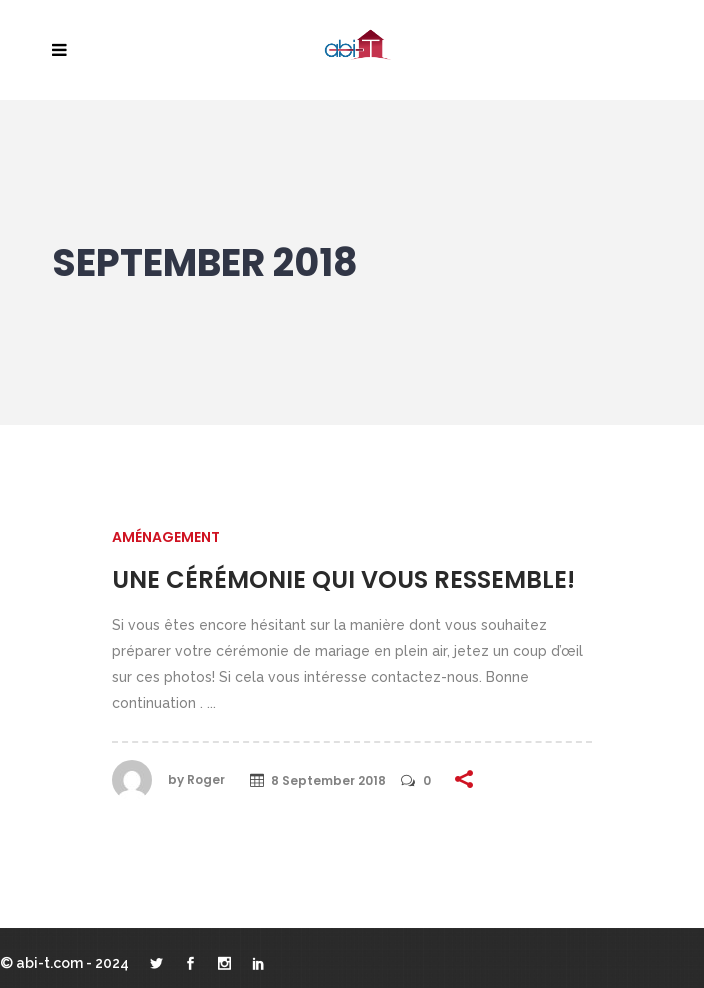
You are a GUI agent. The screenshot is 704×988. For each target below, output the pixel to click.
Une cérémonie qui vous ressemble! (343, 579)
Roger (206, 779)
